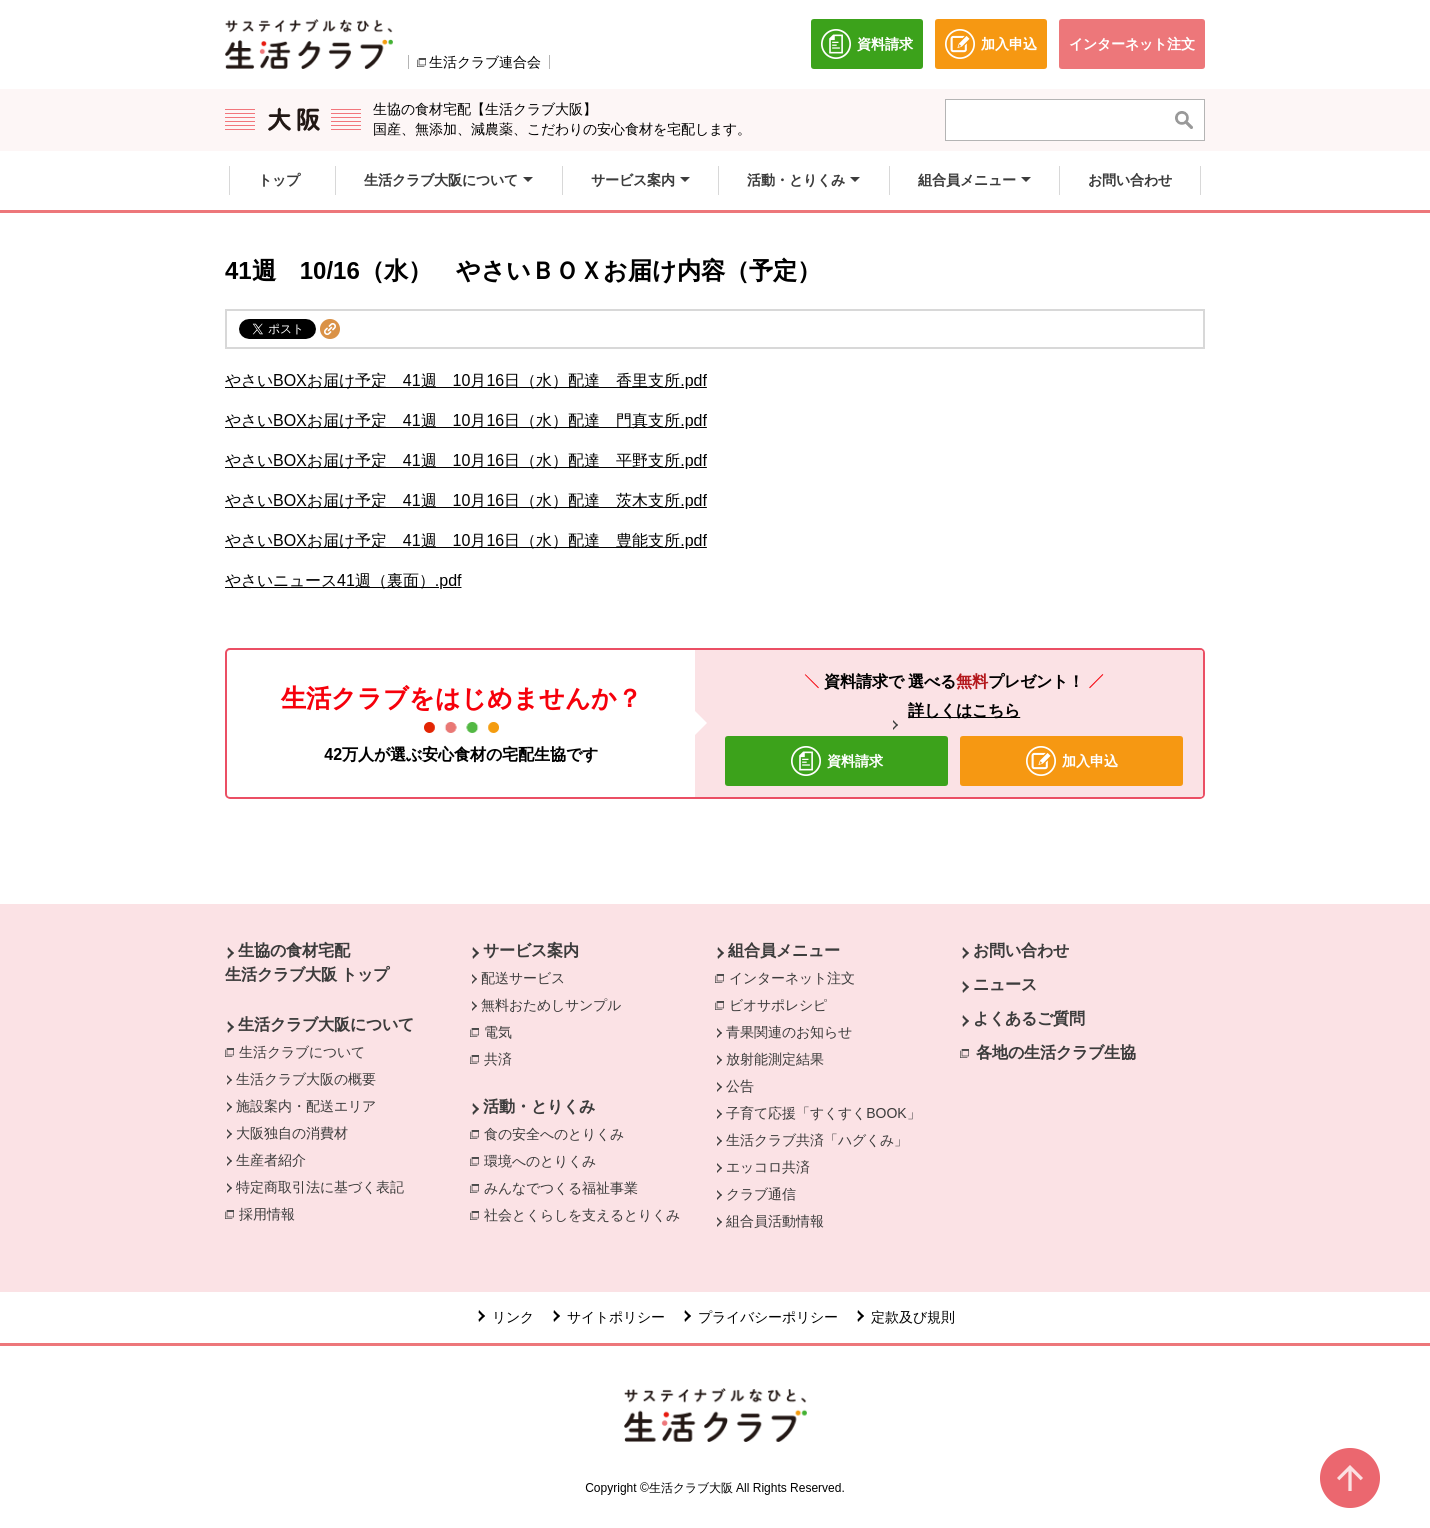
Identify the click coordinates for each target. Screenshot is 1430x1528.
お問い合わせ (1021, 950)
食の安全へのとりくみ (559, 1133)
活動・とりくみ (539, 1106)
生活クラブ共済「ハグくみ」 (817, 1140)
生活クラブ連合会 (485, 62)
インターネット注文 (797, 977)
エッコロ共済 (768, 1167)
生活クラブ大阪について (326, 1024)
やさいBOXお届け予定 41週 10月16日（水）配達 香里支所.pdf (466, 380)
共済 (503, 1058)
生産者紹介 (271, 1160)
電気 (503, 1031)
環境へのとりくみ (545, 1160)
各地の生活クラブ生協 (1056, 1052)
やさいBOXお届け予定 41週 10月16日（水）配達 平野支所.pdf (466, 460)
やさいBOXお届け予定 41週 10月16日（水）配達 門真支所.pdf (466, 420)
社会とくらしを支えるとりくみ (587, 1214)
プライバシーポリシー (768, 1317)
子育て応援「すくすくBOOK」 (823, 1113)
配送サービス (523, 978)
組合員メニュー (784, 950)
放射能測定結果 (775, 1059)
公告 (740, 1086)
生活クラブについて (307, 1051)
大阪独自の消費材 (292, 1133)
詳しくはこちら (964, 710)
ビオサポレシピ (783, 1004)
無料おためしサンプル (551, 1005)
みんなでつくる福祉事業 (566, 1187)
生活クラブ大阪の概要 (306, 1079)
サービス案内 (531, 950)
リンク (513, 1317)
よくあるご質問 (1029, 1018)
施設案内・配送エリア (306, 1106)
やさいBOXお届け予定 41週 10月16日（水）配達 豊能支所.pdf (466, 540)
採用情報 (267, 1214)
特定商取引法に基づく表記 (320, 1187)
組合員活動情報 (775, 1221)
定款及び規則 (913, 1317)
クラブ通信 (761, 1194)
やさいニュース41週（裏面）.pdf (343, 580)
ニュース (1005, 984)
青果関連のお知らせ (789, 1032)
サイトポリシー (616, 1317)
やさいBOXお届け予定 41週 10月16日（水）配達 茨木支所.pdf (466, 500)
